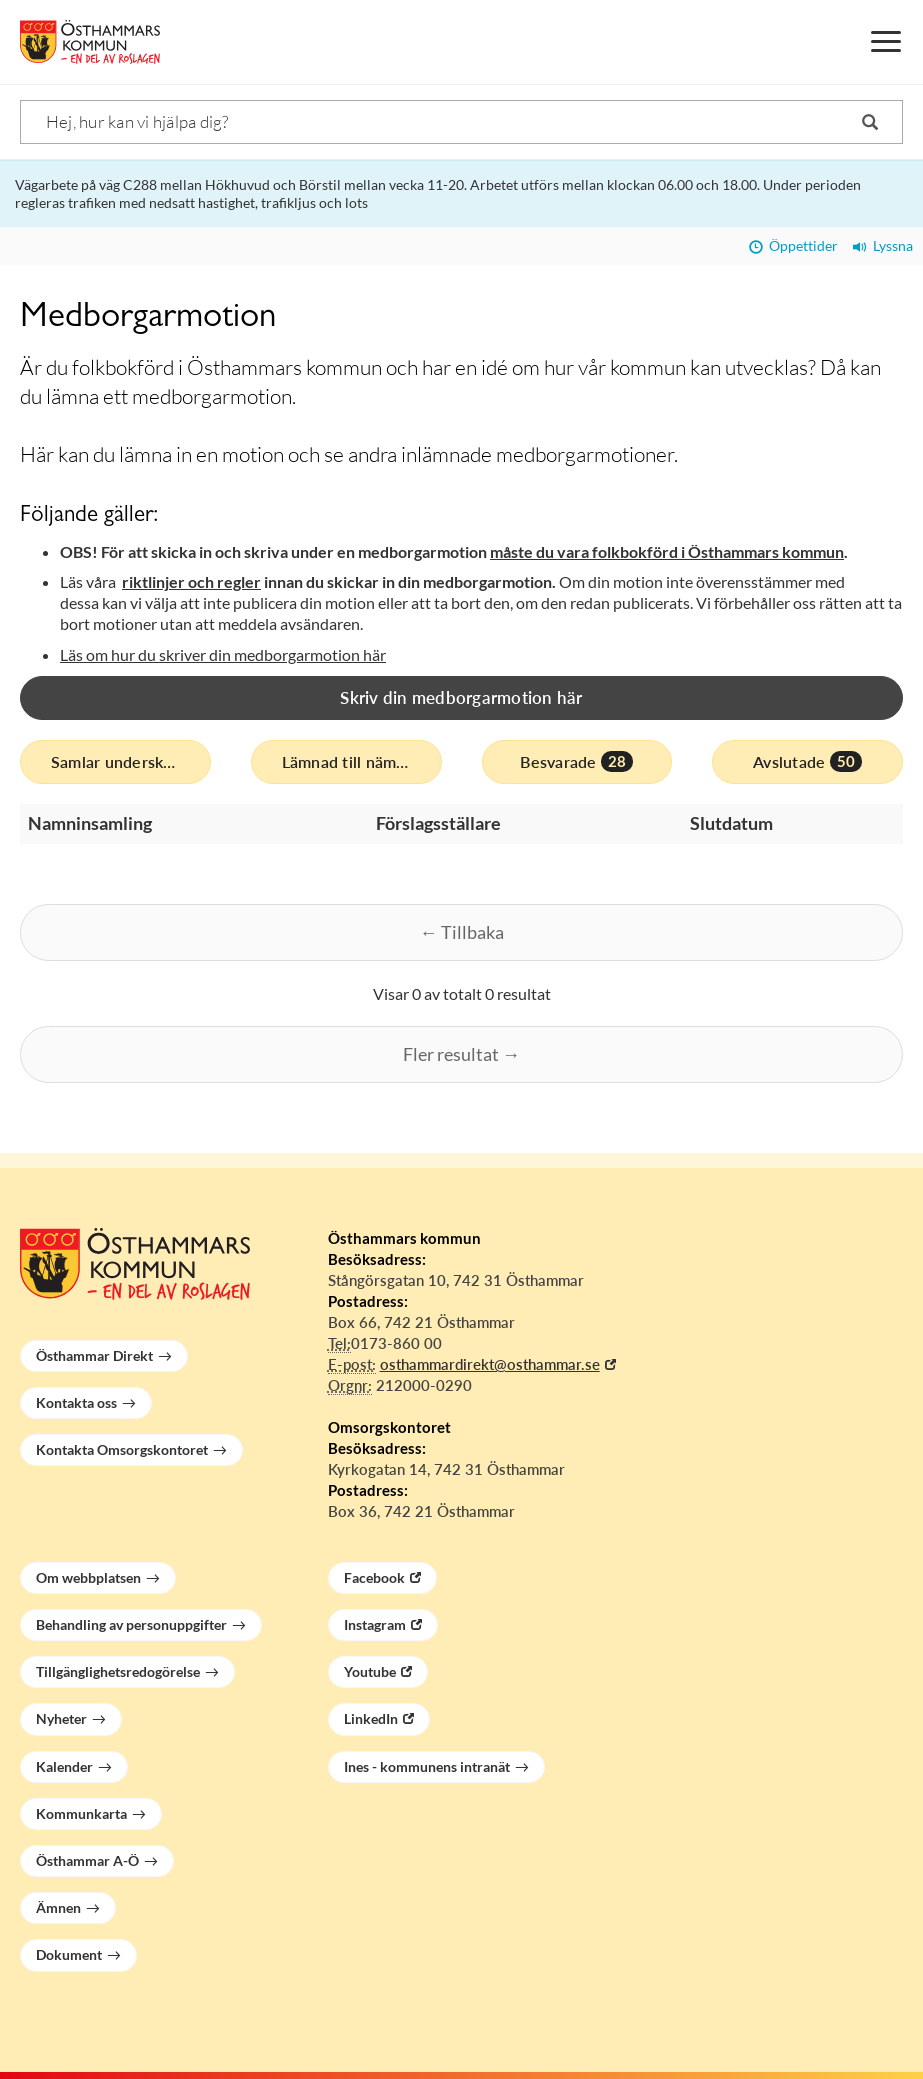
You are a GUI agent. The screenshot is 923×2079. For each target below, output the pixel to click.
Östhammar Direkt (94, 1355)
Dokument (69, 1954)
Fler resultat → (461, 1054)
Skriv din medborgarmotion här (461, 697)
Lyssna (883, 245)
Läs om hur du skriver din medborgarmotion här (223, 654)
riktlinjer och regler (191, 581)
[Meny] (886, 42)
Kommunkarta (81, 1813)
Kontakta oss (76, 1402)
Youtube (370, 1671)
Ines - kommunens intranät (427, 1766)
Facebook (374, 1577)
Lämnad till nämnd (362, 761)
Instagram (375, 1624)
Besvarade (576, 761)
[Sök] (461, 122)
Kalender (64, 1766)
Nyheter (61, 1718)
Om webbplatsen (88, 1577)
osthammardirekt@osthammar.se (490, 1364)
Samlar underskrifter (131, 761)
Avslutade (807, 761)
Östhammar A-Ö (87, 1860)
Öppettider (793, 245)
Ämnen (58, 1907)
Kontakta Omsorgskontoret (122, 1449)
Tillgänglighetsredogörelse (118, 1671)
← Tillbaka (462, 932)
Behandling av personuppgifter (131, 1624)
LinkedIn (371, 1718)
